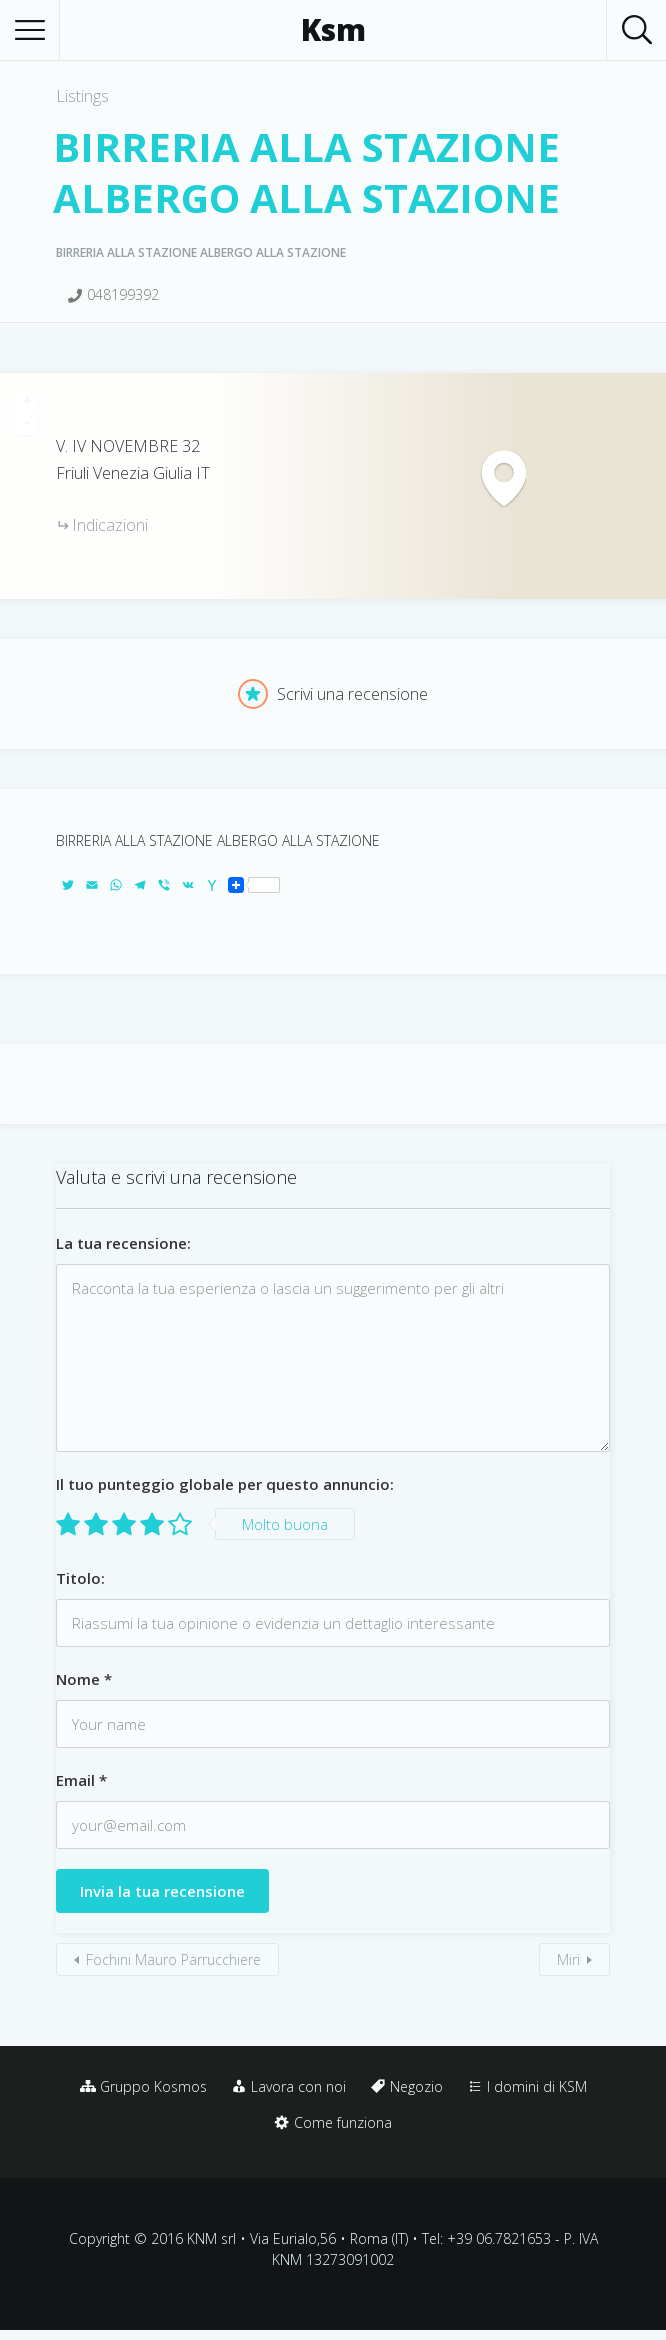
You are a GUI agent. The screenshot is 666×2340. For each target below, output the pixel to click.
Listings (82, 96)
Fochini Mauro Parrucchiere (173, 1959)
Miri (568, 1959)
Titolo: (80, 1578)
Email (81, 1780)
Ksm (333, 30)
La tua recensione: (123, 1243)
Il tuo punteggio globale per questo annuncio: (225, 1484)
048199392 (123, 294)
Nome (84, 1679)
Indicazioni (110, 525)
